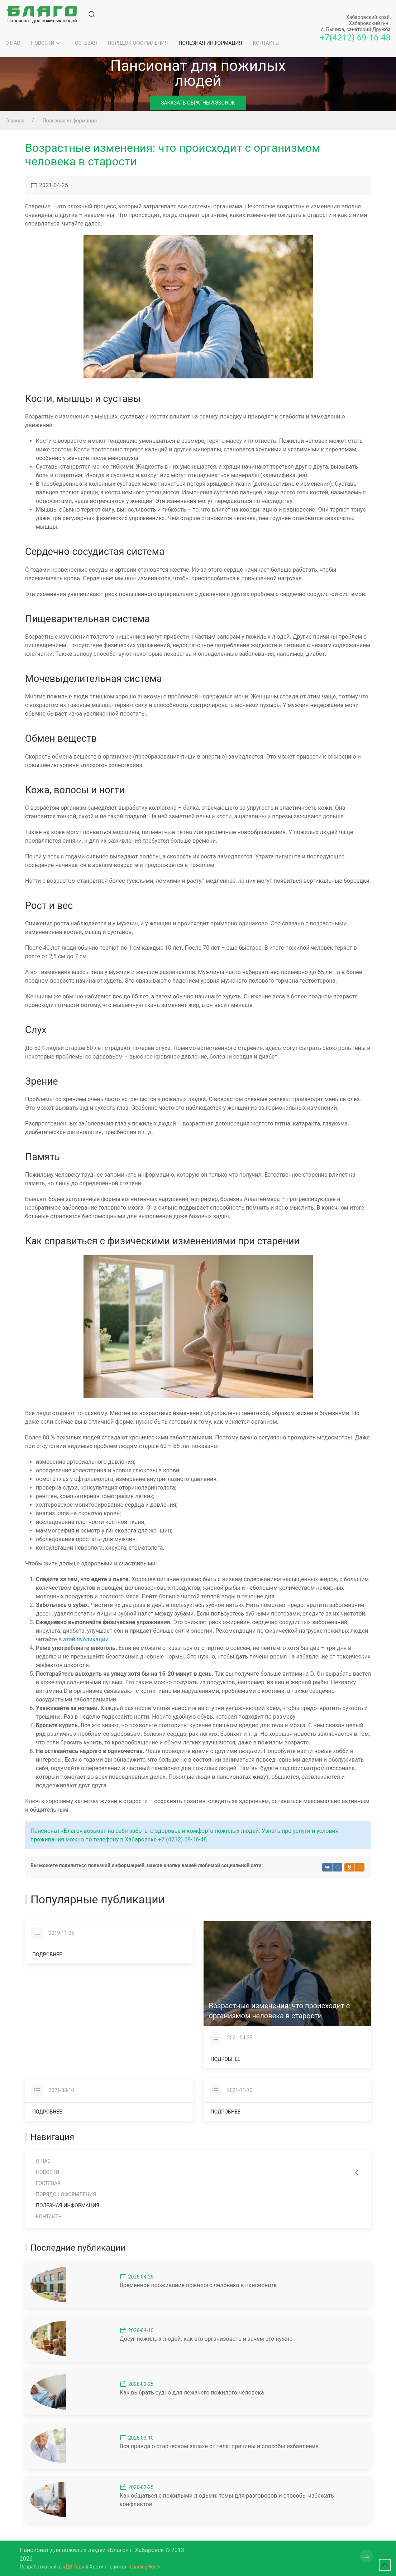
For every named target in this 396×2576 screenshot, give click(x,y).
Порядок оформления (138, 43)
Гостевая (84, 43)
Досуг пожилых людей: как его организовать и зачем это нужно (206, 2338)
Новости (46, 43)
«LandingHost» (144, 2567)
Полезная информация (210, 43)
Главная (14, 121)
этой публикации (86, 1639)
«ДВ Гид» (73, 2567)
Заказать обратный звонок (198, 103)
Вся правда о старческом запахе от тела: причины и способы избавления (219, 2446)
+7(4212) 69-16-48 (355, 38)
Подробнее (47, 1954)
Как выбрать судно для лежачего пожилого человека (192, 2392)
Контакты (266, 43)
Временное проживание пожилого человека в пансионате (198, 2285)
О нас (12, 43)
